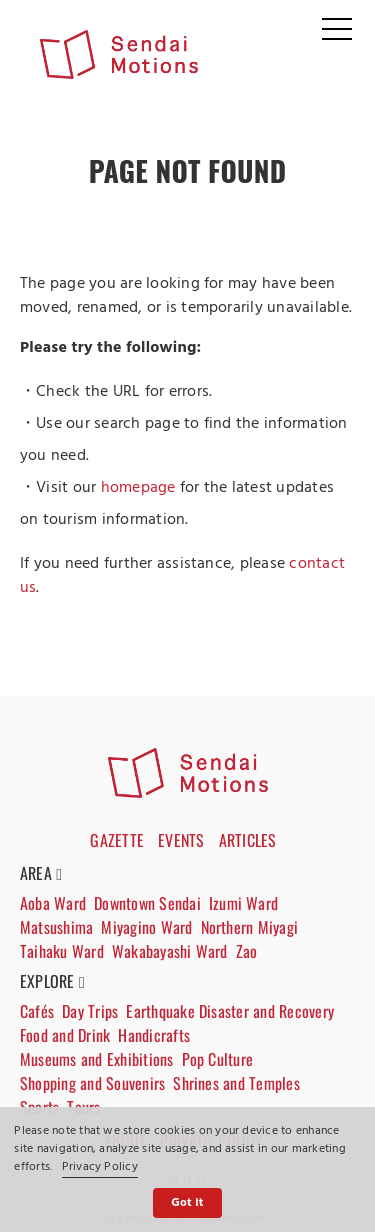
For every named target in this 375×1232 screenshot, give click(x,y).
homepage (138, 488)
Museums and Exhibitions (97, 1059)
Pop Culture (218, 1059)
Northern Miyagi (250, 927)
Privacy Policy (100, 1167)
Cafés (37, 1011)
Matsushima (56, 927)
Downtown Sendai (147, 903)
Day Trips (90, 1011)
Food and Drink (65, 1035)
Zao (247, 951)
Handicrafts (154, 1035)
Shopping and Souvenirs (92, 1083)
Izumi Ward (243, 903)
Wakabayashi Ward (170, 951)
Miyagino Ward (146, 927)
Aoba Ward (53, 903)
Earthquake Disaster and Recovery (230, 1011)
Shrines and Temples (236, 1083)
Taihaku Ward (62, 951)
